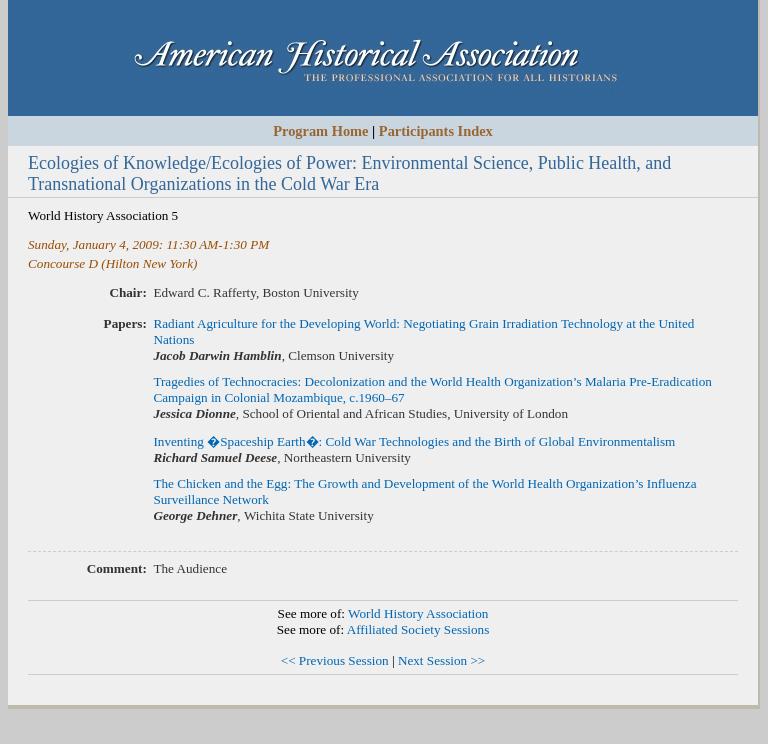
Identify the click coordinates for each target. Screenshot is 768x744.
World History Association (418, 613)
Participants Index (436, 131)
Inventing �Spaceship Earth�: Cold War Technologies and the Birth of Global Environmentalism (414, 441)
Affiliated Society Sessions (418, 629)
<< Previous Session (335, 660)
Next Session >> (441, 660)
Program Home (320, 131)
